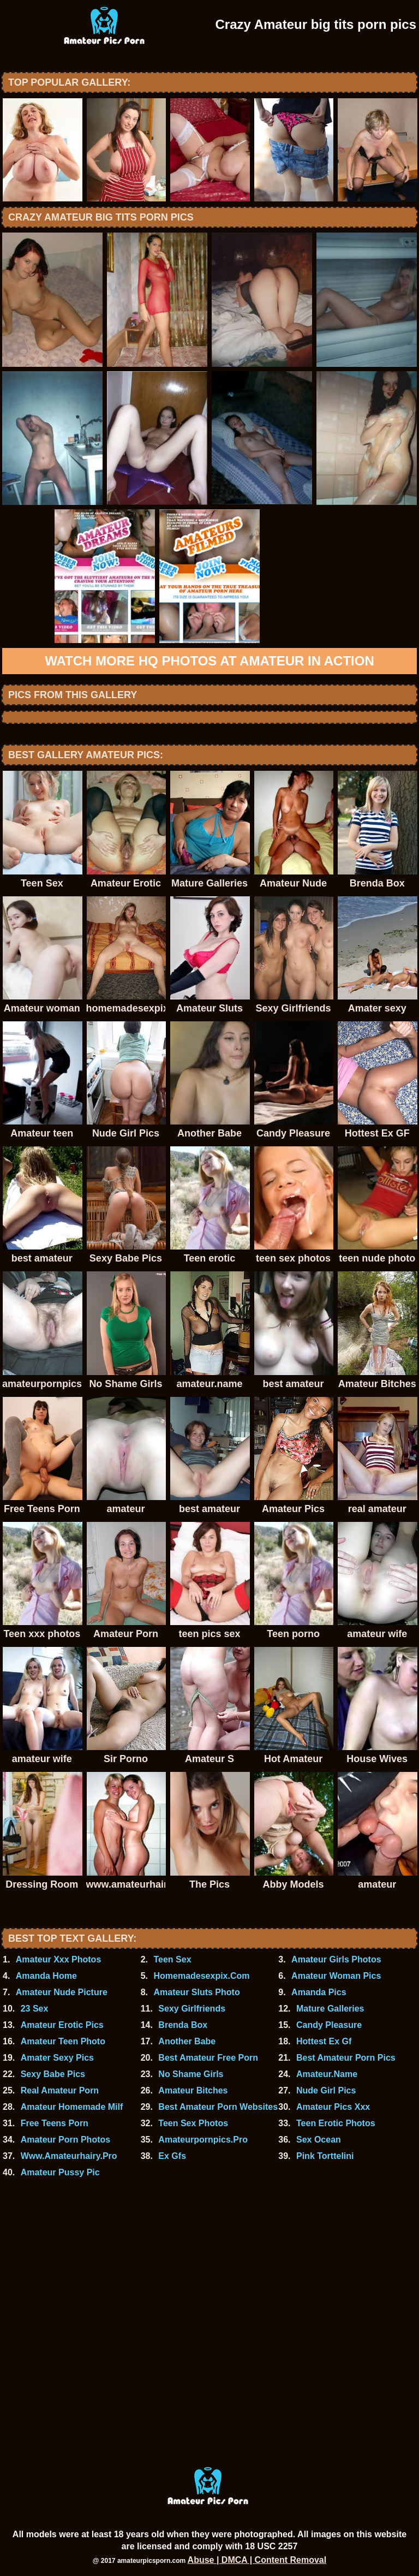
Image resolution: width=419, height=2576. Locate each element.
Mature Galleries (330, 2008)
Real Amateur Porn (60, 2090)
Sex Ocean (318, 2139)
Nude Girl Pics (326, 2090)
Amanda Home (46, 1975)
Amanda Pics (318, 1992)
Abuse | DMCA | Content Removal (257, 2560)
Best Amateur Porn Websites (218, 2106)
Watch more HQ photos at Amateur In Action (209, 660)
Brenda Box (182, 2025)
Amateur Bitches (193, 2090)
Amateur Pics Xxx (333, 2106)
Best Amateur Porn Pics (346, 2057)
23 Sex (35, 2008)
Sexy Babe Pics (53, 2074)
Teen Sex (172, 1959)
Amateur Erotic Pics (62, 2025)
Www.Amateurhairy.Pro (69, 2156)
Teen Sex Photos (193, 2123)
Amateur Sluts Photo (196, 1992)
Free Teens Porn (54, 2123)
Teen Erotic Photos (335, 2123)
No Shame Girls (190, 2074)
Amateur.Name (326, 2074)
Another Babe (187, 2041)
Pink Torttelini (325, 2156)
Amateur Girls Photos (336, 1959)
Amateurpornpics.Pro (203, 2139)
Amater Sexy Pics (57, 2057)
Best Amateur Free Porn (208, 2057)
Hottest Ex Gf (323, 2041)
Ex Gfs (172, 2156)
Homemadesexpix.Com (201, 1975)
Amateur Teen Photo (63, 2041)
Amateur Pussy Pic (60, 2172)
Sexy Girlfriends (191, 2008)
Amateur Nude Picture (61, 1992)
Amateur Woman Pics (336, 1975)
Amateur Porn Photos (65, 2139)
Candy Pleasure (329, 2025)
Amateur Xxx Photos (58, 1959)
